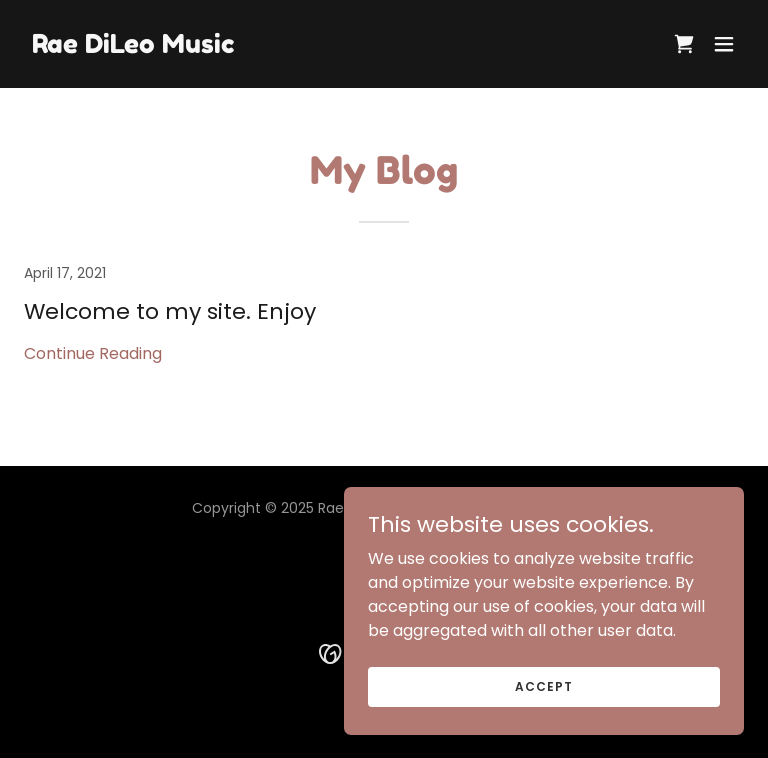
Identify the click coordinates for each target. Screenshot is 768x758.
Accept (543, 685)
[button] (724, 44)
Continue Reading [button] (93, 353)
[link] (133, 47)
